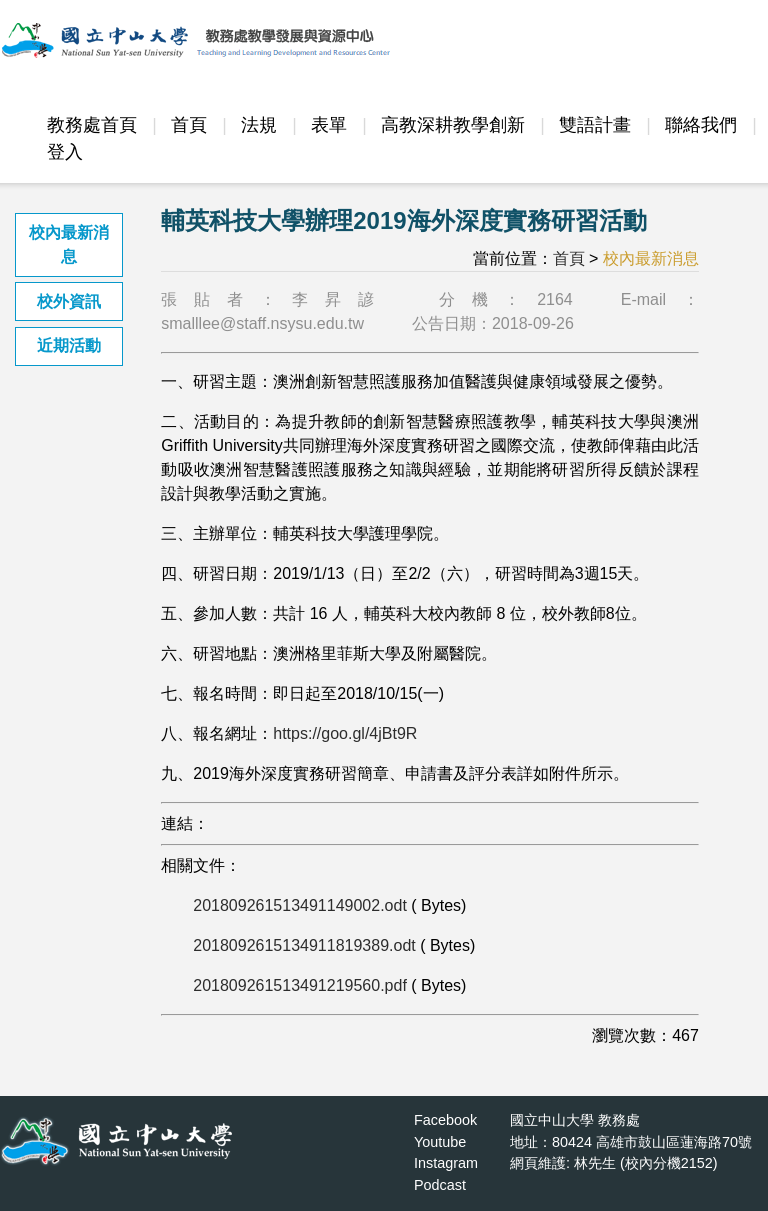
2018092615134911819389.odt (304, 945)
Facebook (445, 1120)
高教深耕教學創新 (453, 125)
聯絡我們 (701, 125)
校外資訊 (69, 301)
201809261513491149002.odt (300, 905)
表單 (329, 125)
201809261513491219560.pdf (300, 985)
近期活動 (69, 345)
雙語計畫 (595, 125)
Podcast (440, 1185)
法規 (259, 125)
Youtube (440, 1142)
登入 (65, 152)
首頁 (189, 125)
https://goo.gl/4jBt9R (345, 733)
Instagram (446, 1163)
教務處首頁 (92, 125)
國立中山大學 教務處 (575, 1120)
